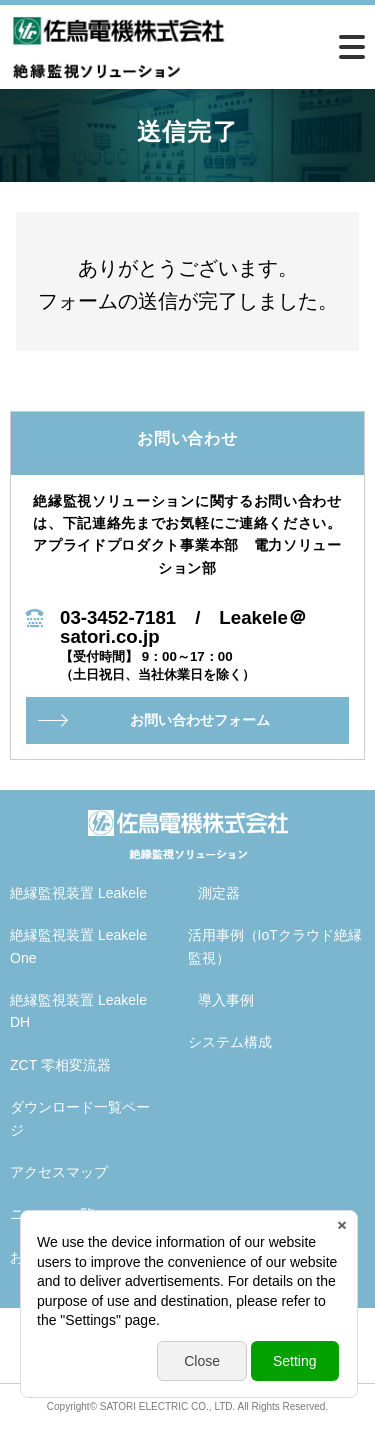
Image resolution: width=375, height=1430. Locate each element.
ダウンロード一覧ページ (80, 1118)
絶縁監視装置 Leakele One (78, 946)
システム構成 (230, 1042)
